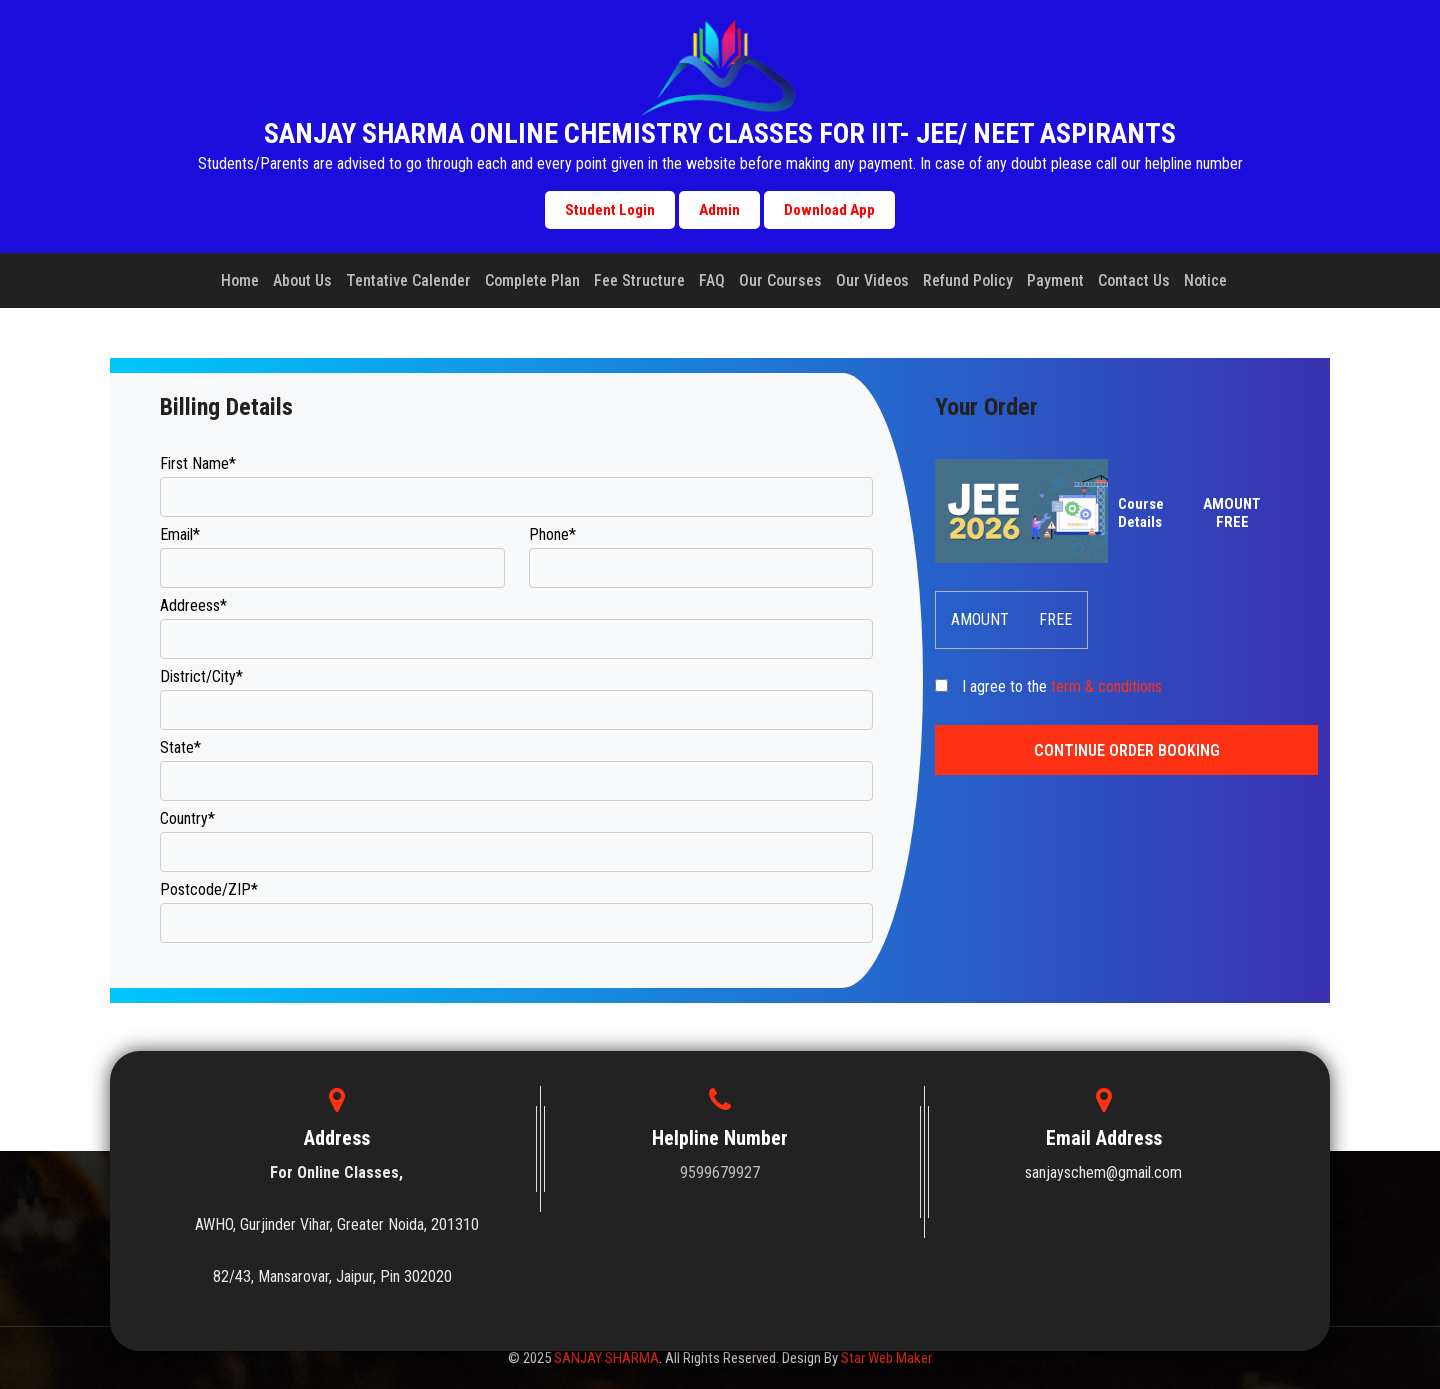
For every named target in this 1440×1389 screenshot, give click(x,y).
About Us (302, 280)
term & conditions (1106, 686)
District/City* (201, 676)
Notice (1205, 280)
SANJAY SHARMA (606, 1358)
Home (240, 280)
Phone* (552, 534)
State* (180, 747)
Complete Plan (532, 280)
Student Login (610, 210)
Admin (719, 210)
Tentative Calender (408, 280)
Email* (180, 534)
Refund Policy (968, 280)
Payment (1055, 280)
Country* (187, 818)
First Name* (198, 463)
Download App (829, 210)
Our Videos (872, 280)
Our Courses (780, 280)
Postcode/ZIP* (209, 889)
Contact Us (1134, 280)
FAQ (712, 280)
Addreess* (193, 605)
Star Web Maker (886, 1358)
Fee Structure (639, 280)
